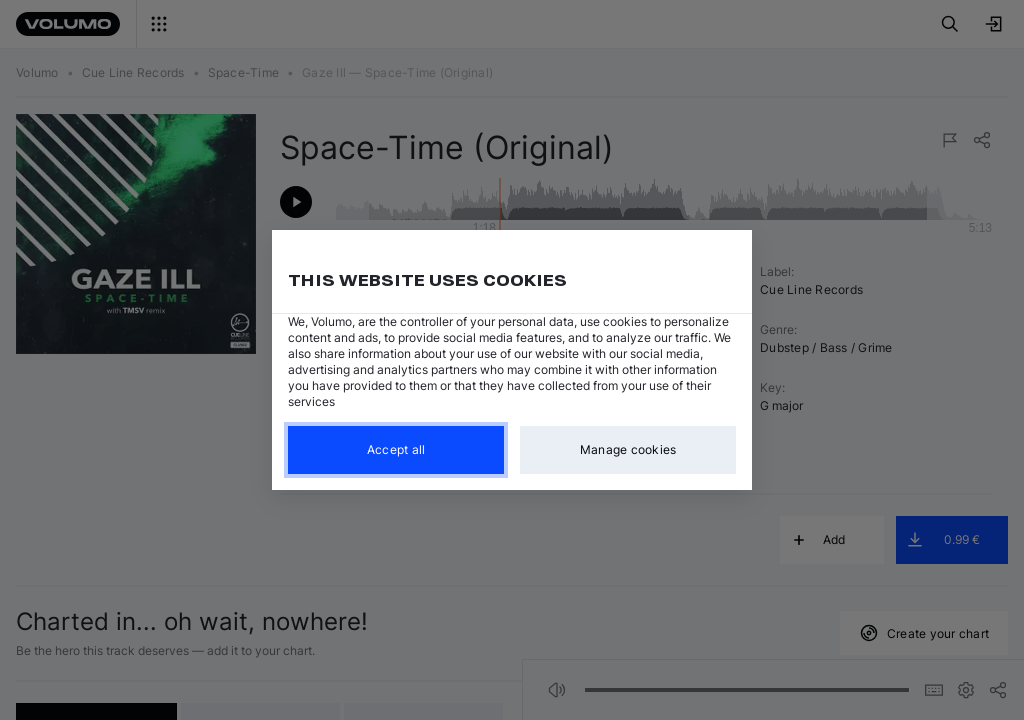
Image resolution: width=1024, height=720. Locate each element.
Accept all (396, 449)
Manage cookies (628, 449)
